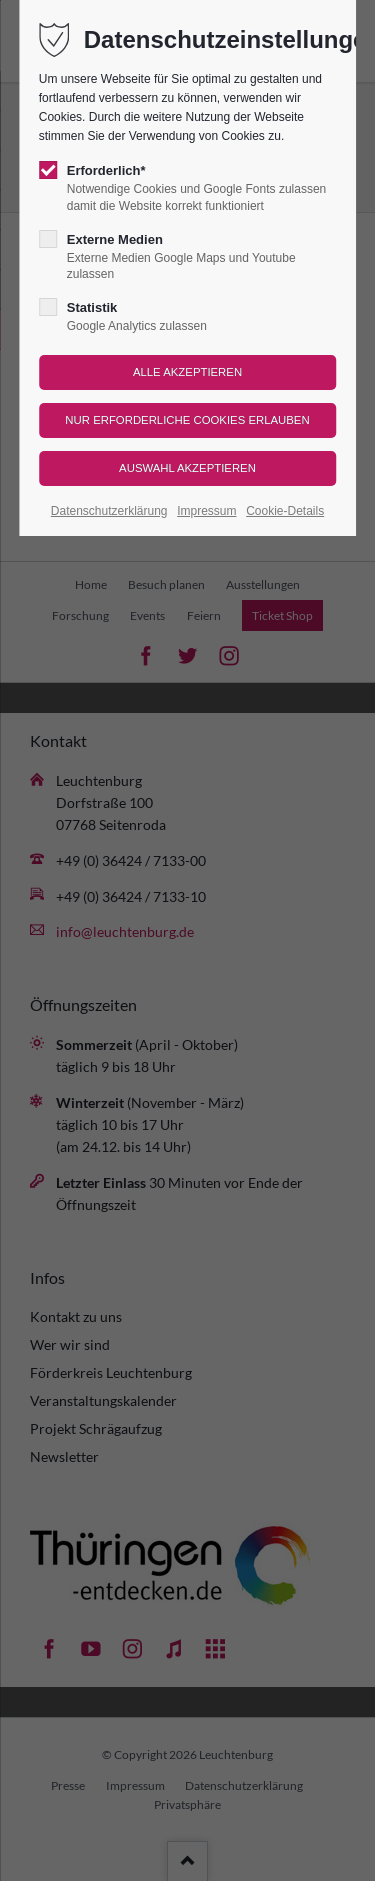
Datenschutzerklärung (109, 511)
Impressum (206, 511)
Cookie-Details (285, 511)
